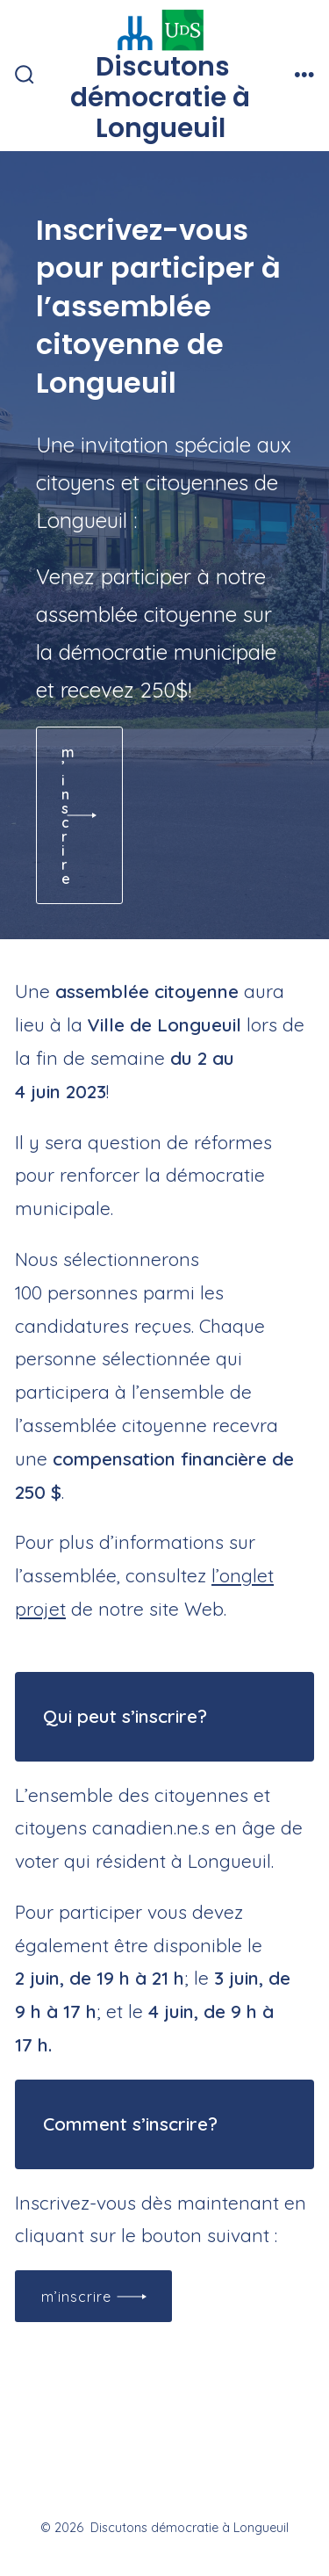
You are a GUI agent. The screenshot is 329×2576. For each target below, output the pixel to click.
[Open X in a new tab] (126, 2481)
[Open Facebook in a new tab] (85, 2481)
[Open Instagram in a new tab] (167, 2481)
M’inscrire (76, 2296)
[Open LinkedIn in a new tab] (206, 2481)
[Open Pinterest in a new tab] (244, 2481)
